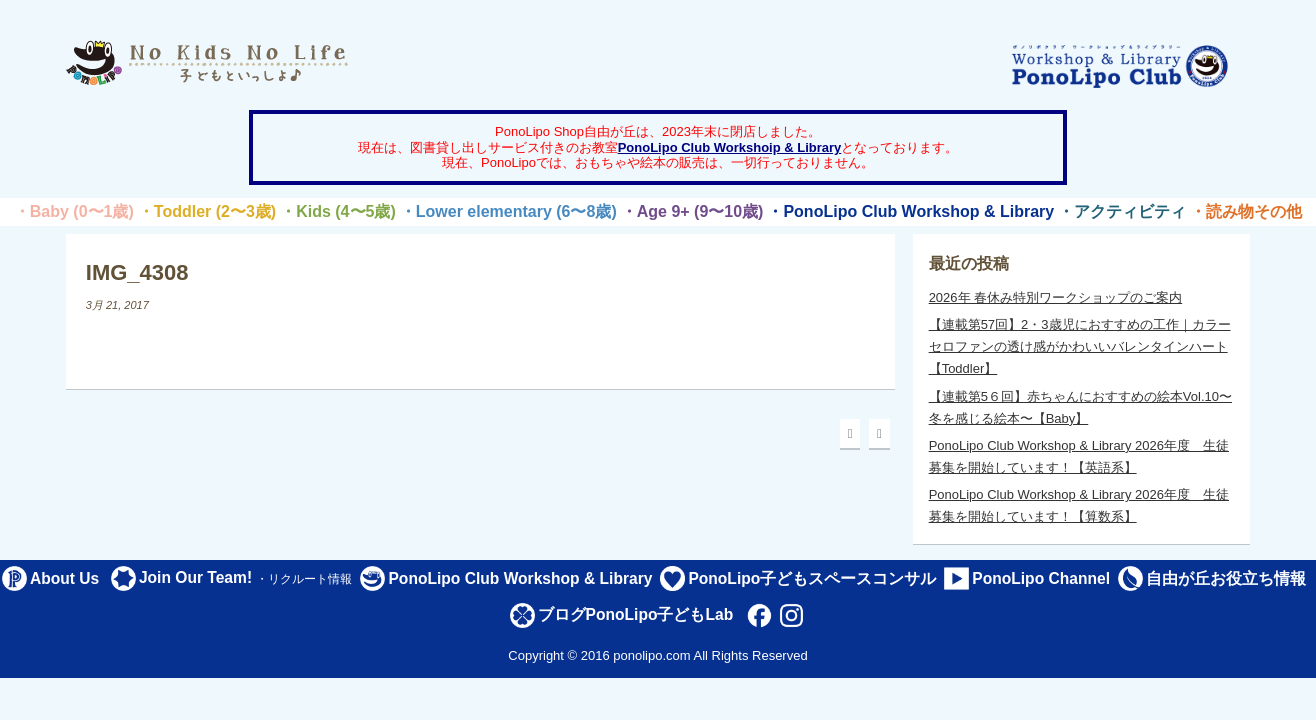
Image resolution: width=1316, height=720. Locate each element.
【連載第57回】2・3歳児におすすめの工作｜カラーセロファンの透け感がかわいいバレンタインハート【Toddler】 (1080, 346)
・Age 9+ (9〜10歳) (692, 211)
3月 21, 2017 (117, 305)
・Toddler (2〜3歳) (207, 211)
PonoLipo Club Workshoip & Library (730, 147)
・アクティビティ (1122, 211)
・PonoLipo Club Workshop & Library (910, 211)
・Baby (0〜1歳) (74, 211)
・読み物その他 (1246, 211)
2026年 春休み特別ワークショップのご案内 (1056, 297)
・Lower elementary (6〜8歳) (508, 211)
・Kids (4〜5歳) (338, 211)
